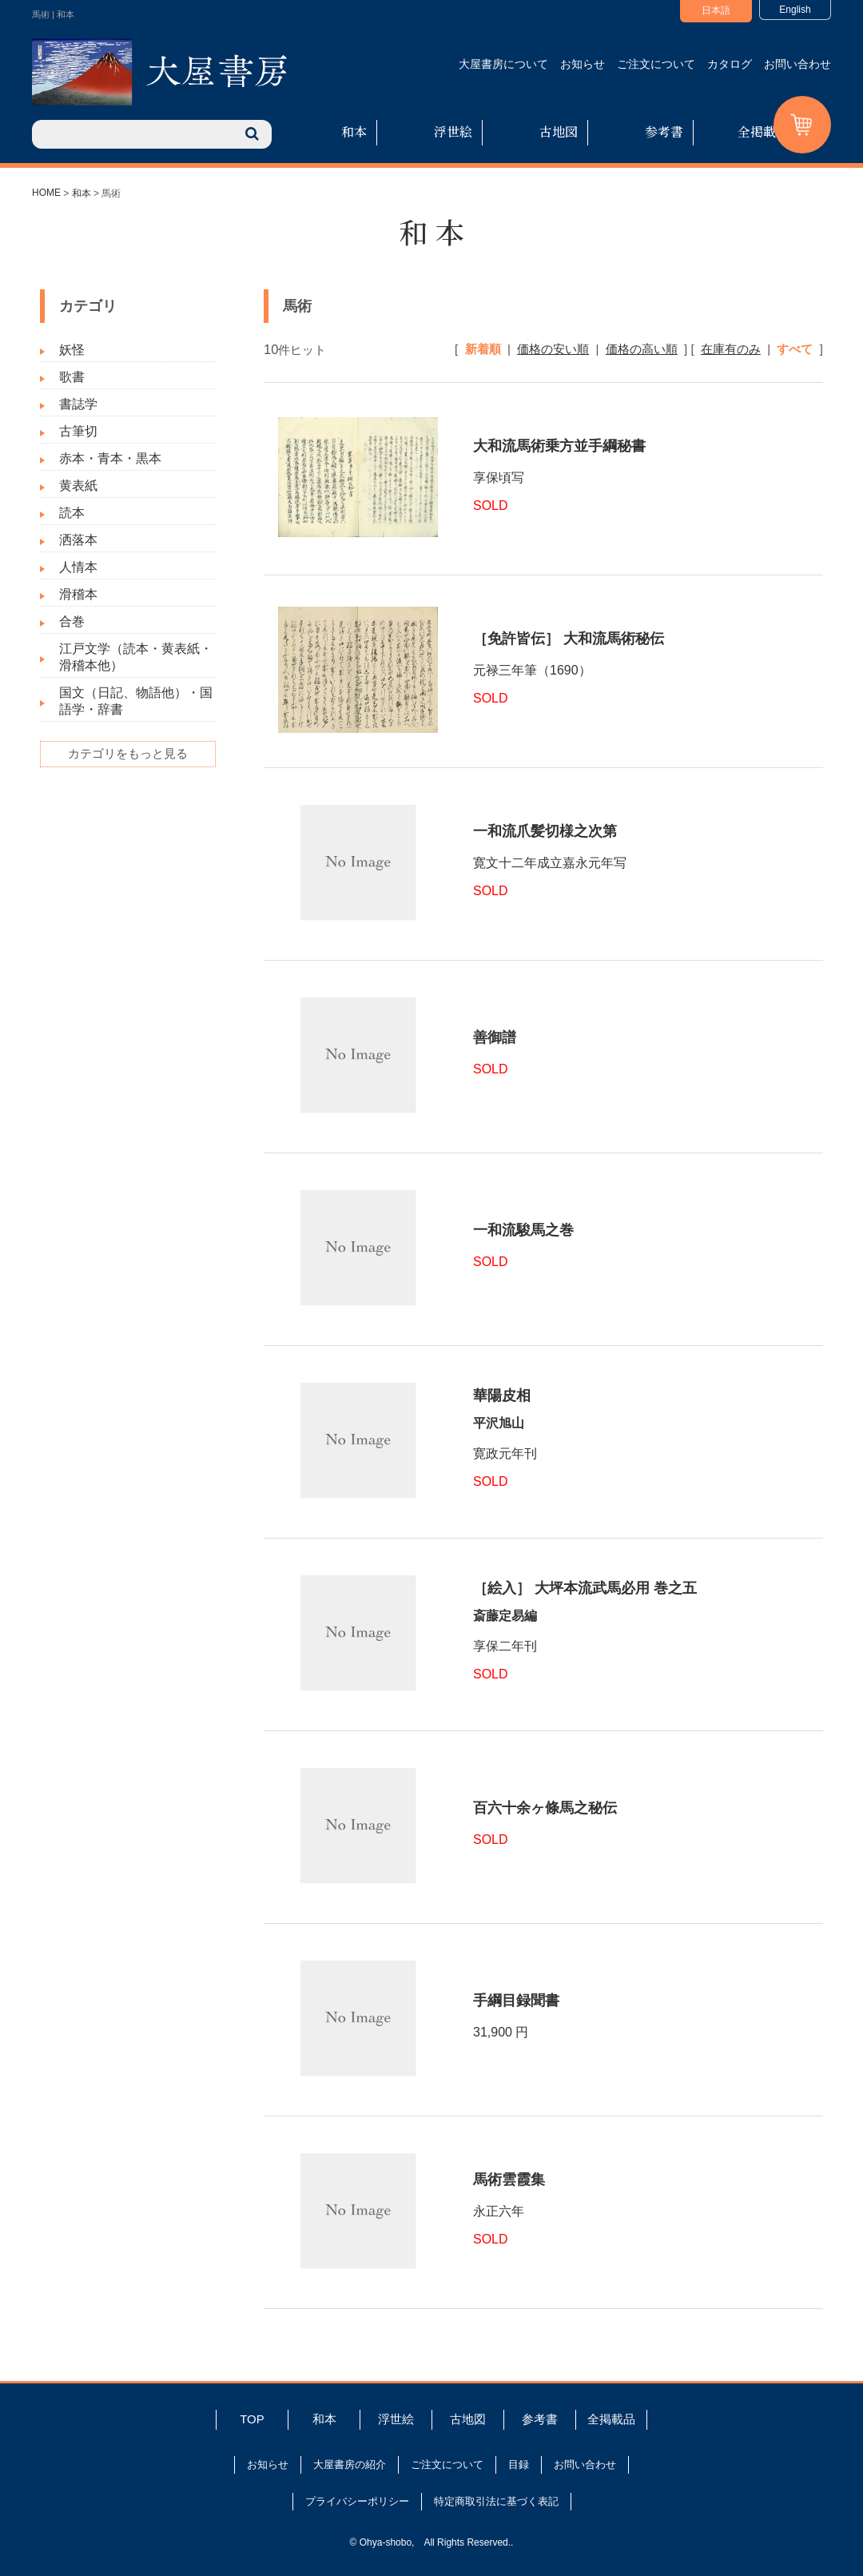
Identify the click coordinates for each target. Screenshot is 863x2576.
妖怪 (72, 349)
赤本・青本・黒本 (110, 458)
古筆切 (78, 431)
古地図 (558, 131)
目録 (518, 2464)
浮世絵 (453, 131)
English (794, 9)
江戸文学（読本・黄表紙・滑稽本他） (136, 657)
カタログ (729, 64)
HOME (46, 192)
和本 (354, 131)
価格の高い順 (642, 349)
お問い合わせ (797, 64)
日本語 (716, 10)
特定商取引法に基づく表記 (496, 2501)
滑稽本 (78, 594)
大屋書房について (503, 64)
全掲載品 (763, 131)
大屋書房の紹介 (349, 2464)
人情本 (78, 567)
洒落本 (78, 540)
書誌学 (78, 404)
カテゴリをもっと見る (128, 753)
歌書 (72, 377)
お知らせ (582, 64)
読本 (72, 513)
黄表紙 (78, 485)
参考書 (664, 131)
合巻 (72, 621)
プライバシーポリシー (357, 2501)
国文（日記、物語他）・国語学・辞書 (136, 701)
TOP (252, 2419)
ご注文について (656, 64)
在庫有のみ (731, 349)
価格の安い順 (553, 349)
